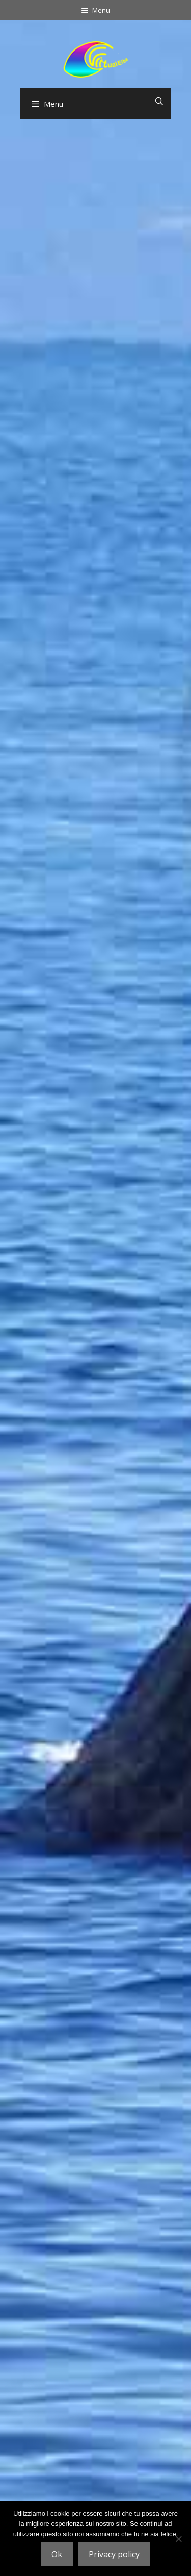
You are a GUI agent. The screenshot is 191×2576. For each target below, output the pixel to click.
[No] (178, 2539)
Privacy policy (114, 2554)
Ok (56, 2554)
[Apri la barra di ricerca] (159, 101)
